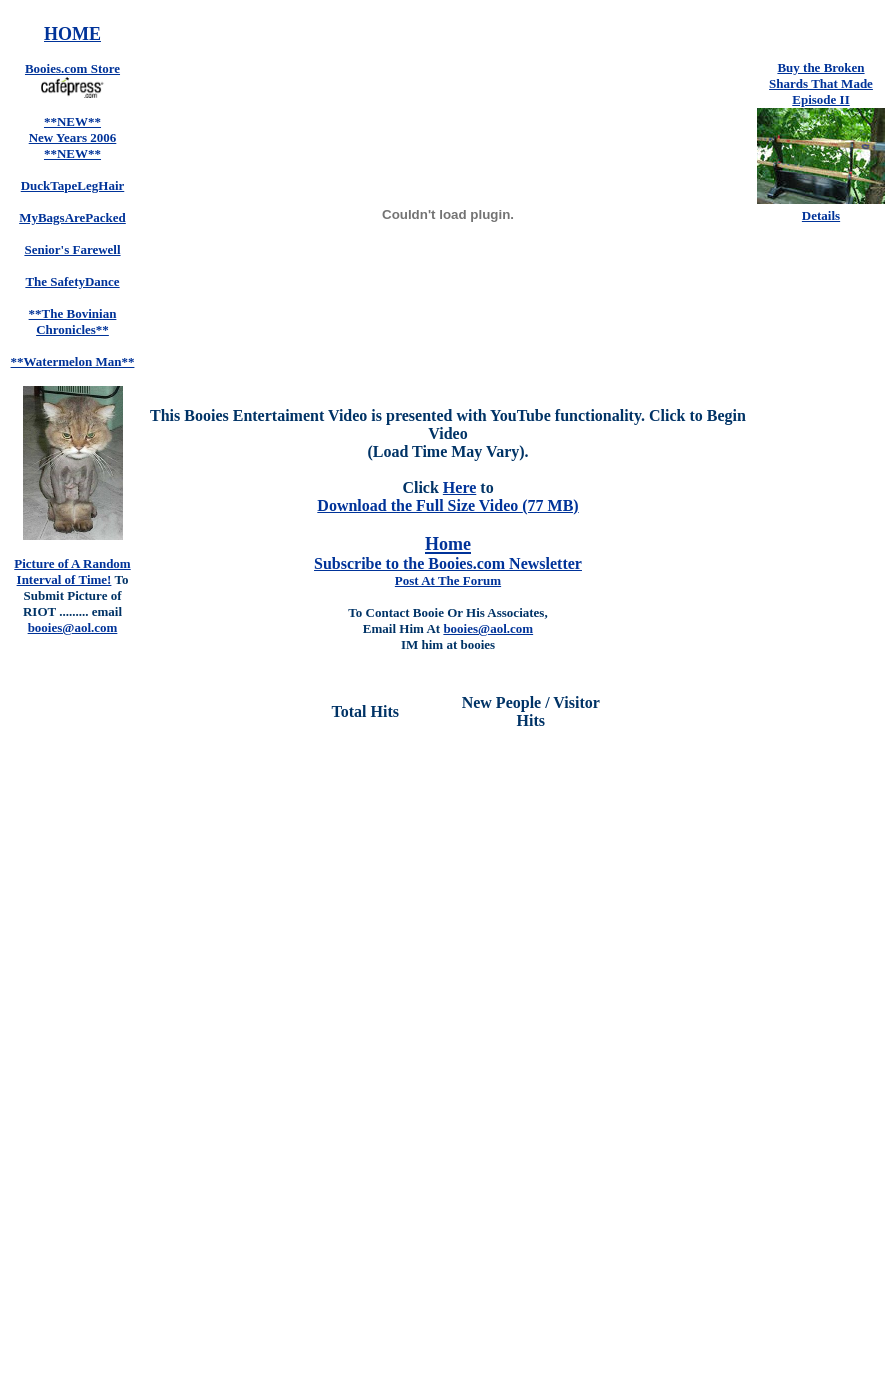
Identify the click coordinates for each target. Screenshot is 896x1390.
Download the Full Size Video (419, 505)
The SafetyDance (72, 281)
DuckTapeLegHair (73, 185)
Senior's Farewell (72, 249)
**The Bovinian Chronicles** (73, 321)
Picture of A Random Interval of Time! (72, 571)
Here (459, 487)
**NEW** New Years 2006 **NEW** (73, 137)
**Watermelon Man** (73, 361)
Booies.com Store (72, 68)
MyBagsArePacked (72, 217)
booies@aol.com (488, 628)
